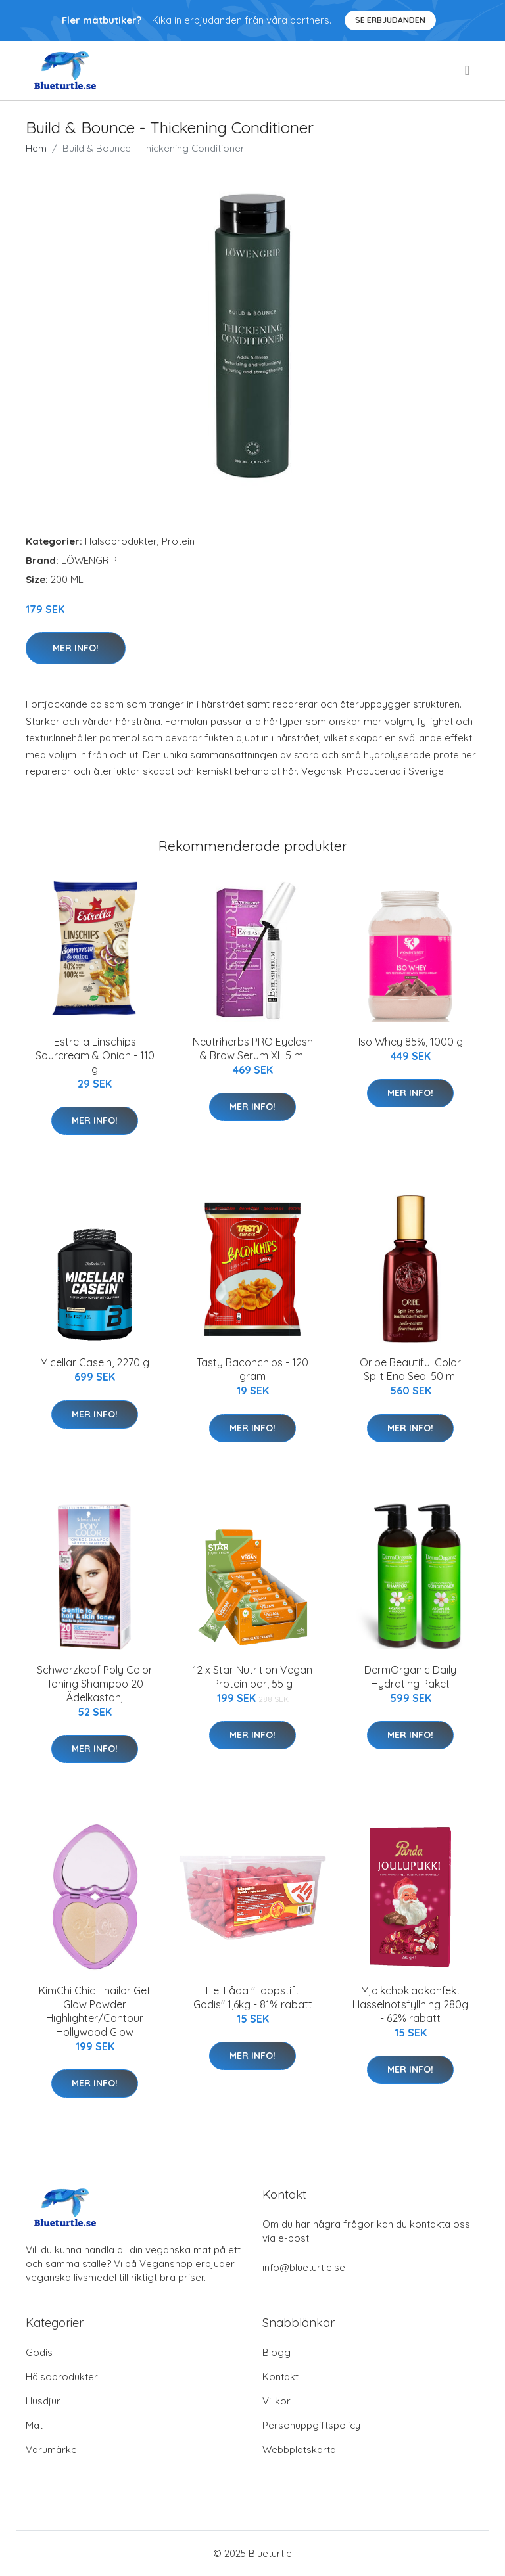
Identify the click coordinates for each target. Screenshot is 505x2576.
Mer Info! (76, 648)
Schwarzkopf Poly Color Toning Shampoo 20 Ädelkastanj (95, 1683)
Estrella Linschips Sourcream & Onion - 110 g (95, 1055)
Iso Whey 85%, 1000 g (410, 1041)
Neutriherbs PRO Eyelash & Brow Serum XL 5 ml (253, 1048)
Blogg (276, 2352)
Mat (34, 2425)
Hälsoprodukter (121, 541)
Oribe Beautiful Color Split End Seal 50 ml (410, 1369)
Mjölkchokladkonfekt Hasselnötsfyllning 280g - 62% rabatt (410, 2004)
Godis (39, 2352)
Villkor (276, 2401)
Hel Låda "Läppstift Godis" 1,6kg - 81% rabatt (252, 1997)
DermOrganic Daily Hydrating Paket (410, 1676)
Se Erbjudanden (390, 20)
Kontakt (280, 2376)
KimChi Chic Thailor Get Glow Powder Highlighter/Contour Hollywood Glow (95, 2011)
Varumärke (51, 2449)
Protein (178, 541)
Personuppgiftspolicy (311, 2425)
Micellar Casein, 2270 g (94, 1362)
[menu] (468, 70)
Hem (36, 148)
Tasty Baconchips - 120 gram (252, 1369)
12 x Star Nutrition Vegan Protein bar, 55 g (252, 1676)
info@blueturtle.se (303, 2267)
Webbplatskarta (299, 2449)
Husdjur (43, 2401)
